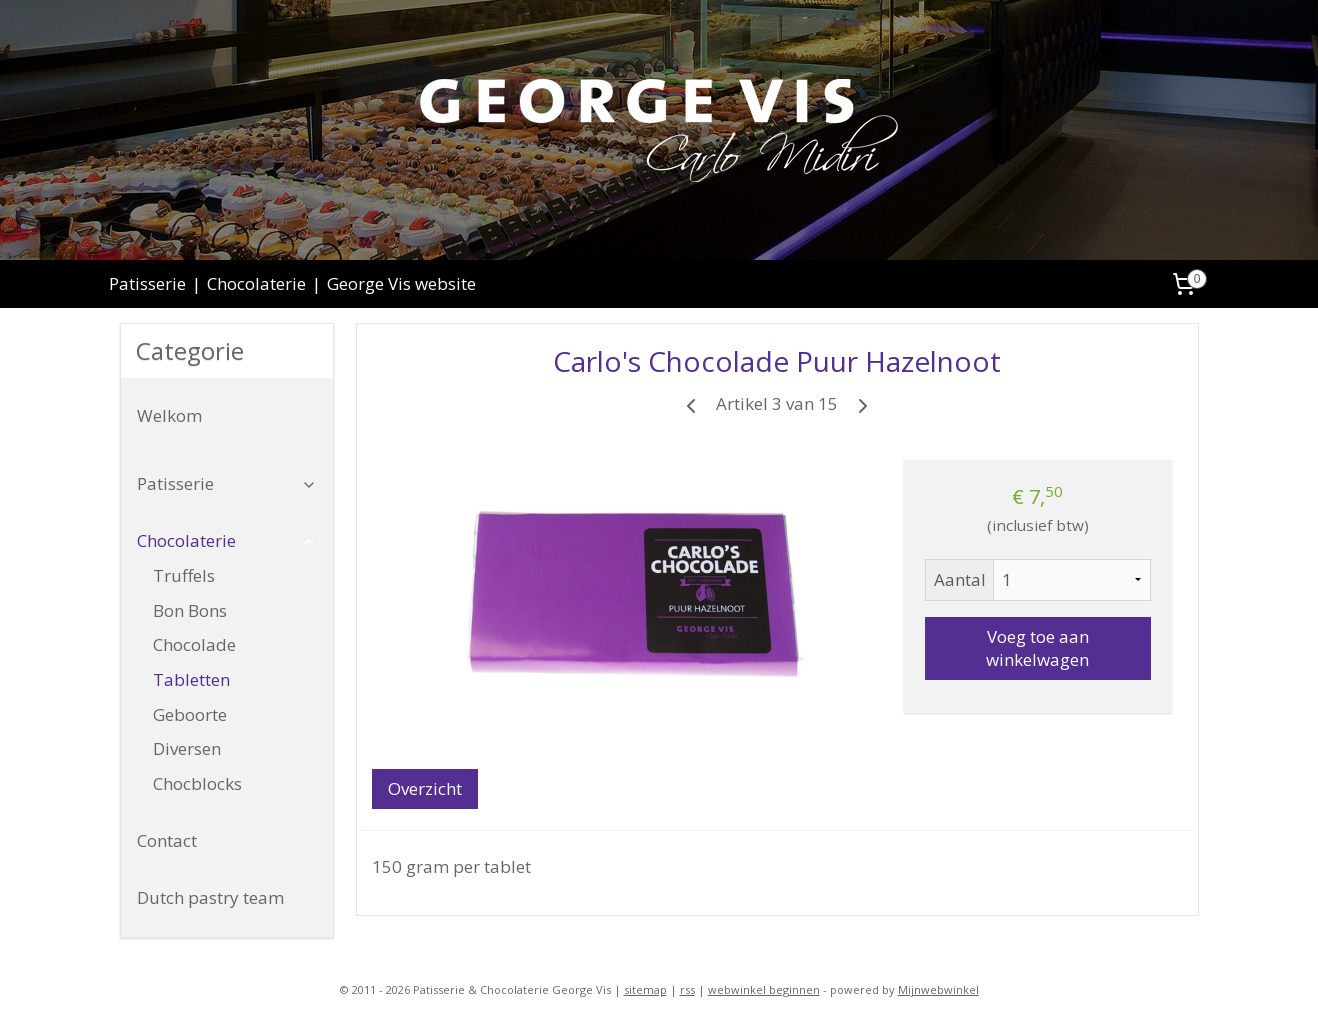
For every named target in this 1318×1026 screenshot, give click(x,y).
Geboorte (190, 714)
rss (687, 989)
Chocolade (194, 644)
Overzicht (424, 788)
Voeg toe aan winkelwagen (1037, 648)
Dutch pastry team (210, 897)
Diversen (187, 748)
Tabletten (191, 679)
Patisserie (147, 283)
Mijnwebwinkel (938, 989)
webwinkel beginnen (764, 989)
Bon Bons (190, 610)
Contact (167, 840)
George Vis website (401, 283)
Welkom (169, 415)
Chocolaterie (256, 283)
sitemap (645, 989)
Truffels (184, 575)
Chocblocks (197, 783)
